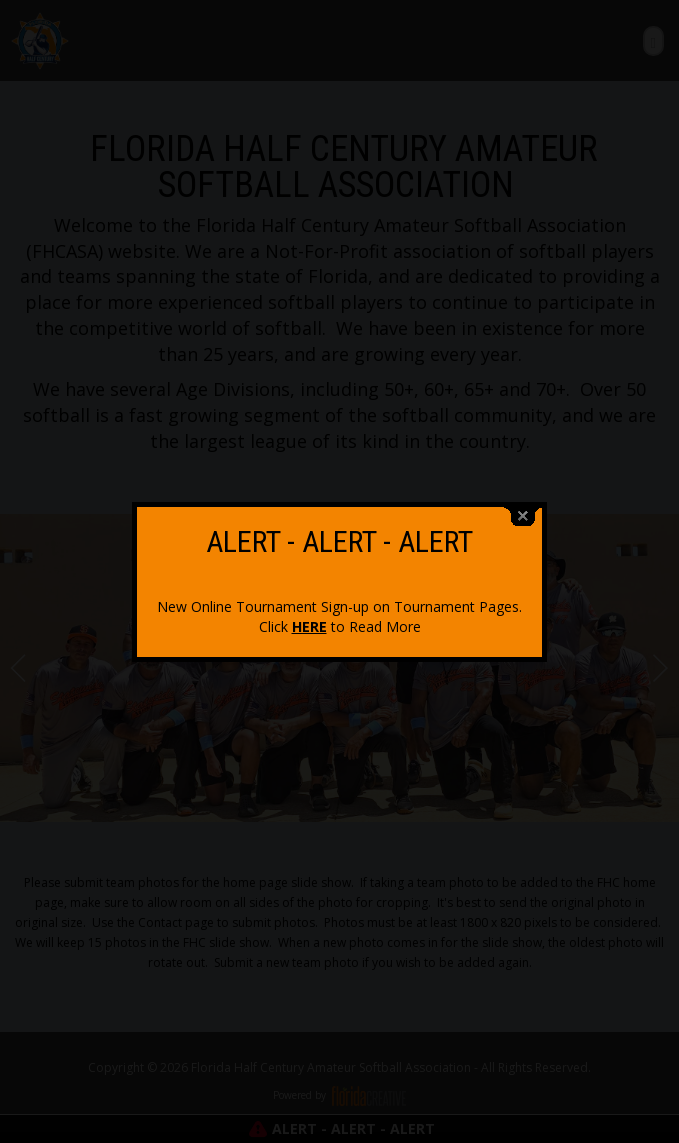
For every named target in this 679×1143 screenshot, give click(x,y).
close (523, 511)
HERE (309, 621)
